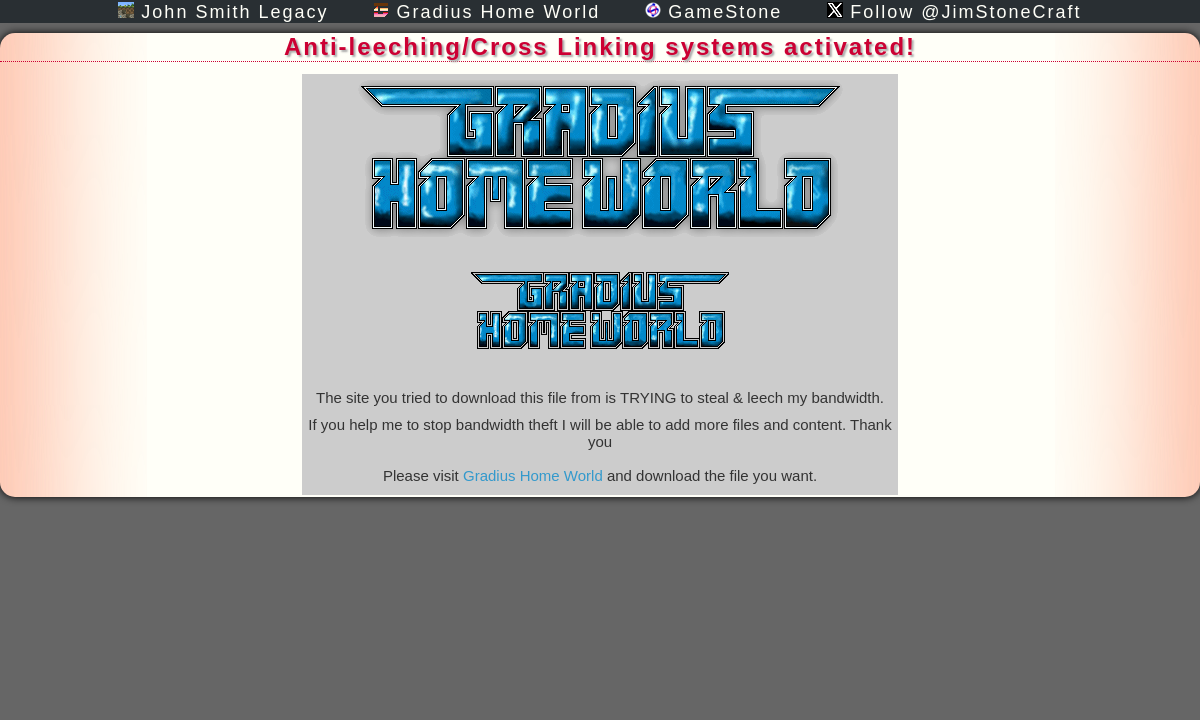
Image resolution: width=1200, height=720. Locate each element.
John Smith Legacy (223, 12)
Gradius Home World (486, 12)
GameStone (713, 12)
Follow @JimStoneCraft (954, 12)
